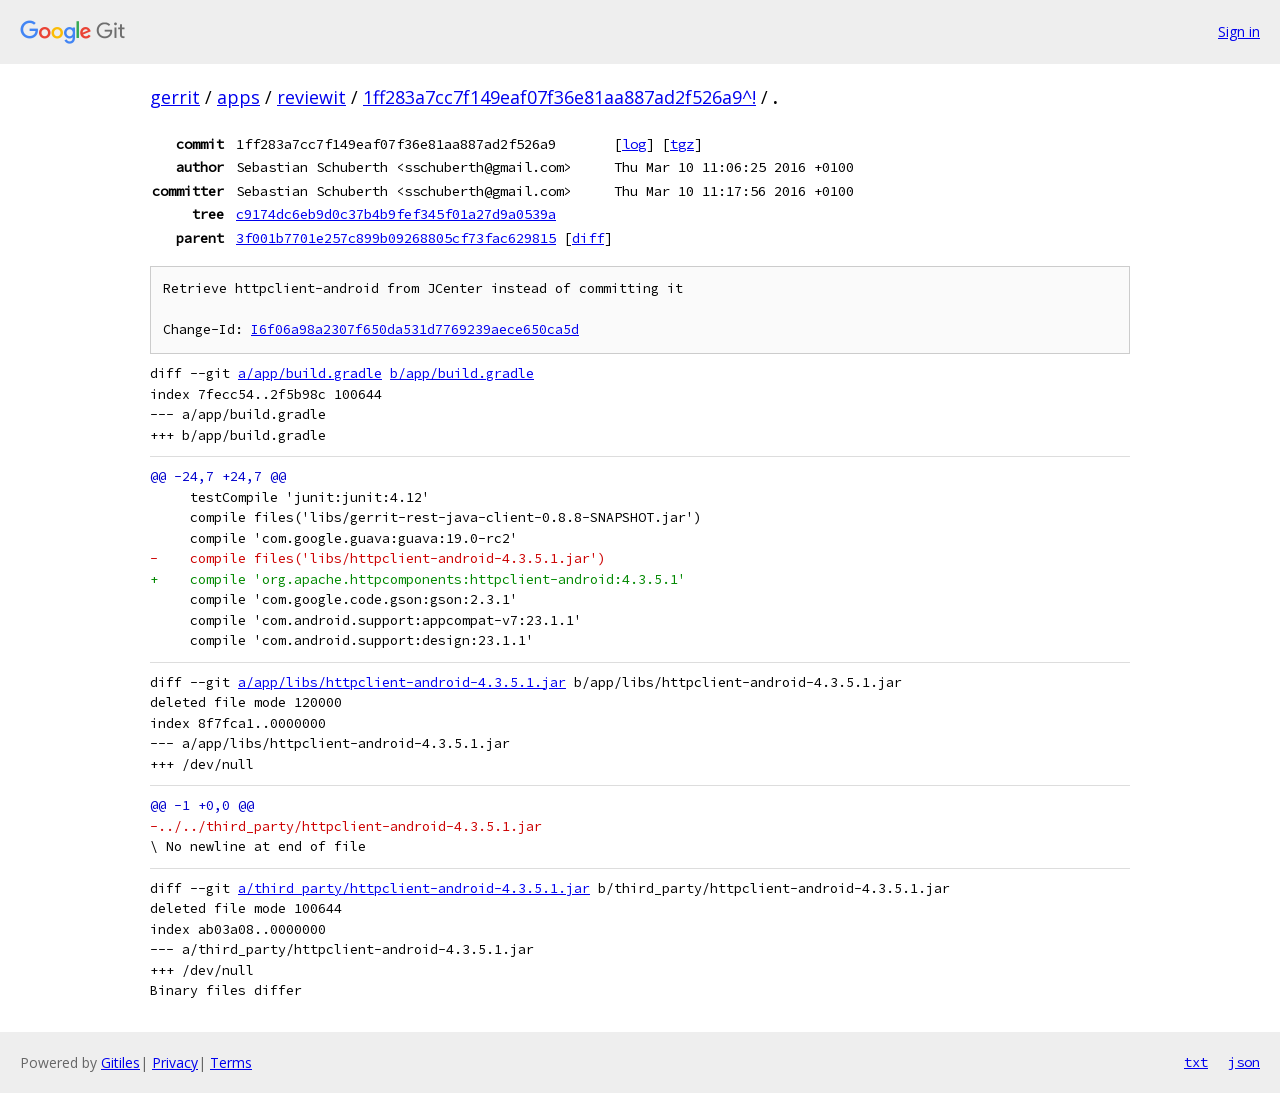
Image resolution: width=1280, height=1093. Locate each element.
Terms (231, 1062)
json (1244, 1062)
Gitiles (120, 1062)
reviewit (311, 97)
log (634, 144)
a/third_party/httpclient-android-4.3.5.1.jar (414, 888)
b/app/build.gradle (462, 373)
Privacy (175, 1062)
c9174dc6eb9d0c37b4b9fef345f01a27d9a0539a (396, 214)
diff (588, 238)
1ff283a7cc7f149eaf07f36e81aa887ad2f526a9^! (559, 97)
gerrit (175, 97)
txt (1196, 1062)
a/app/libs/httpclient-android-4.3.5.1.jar (402, 682)
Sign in (1239, 31)
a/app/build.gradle (310, 373)
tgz (682, 144)
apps (238, 97)
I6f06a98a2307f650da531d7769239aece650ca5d (415, 329)
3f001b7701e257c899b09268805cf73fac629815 (396, 238)
